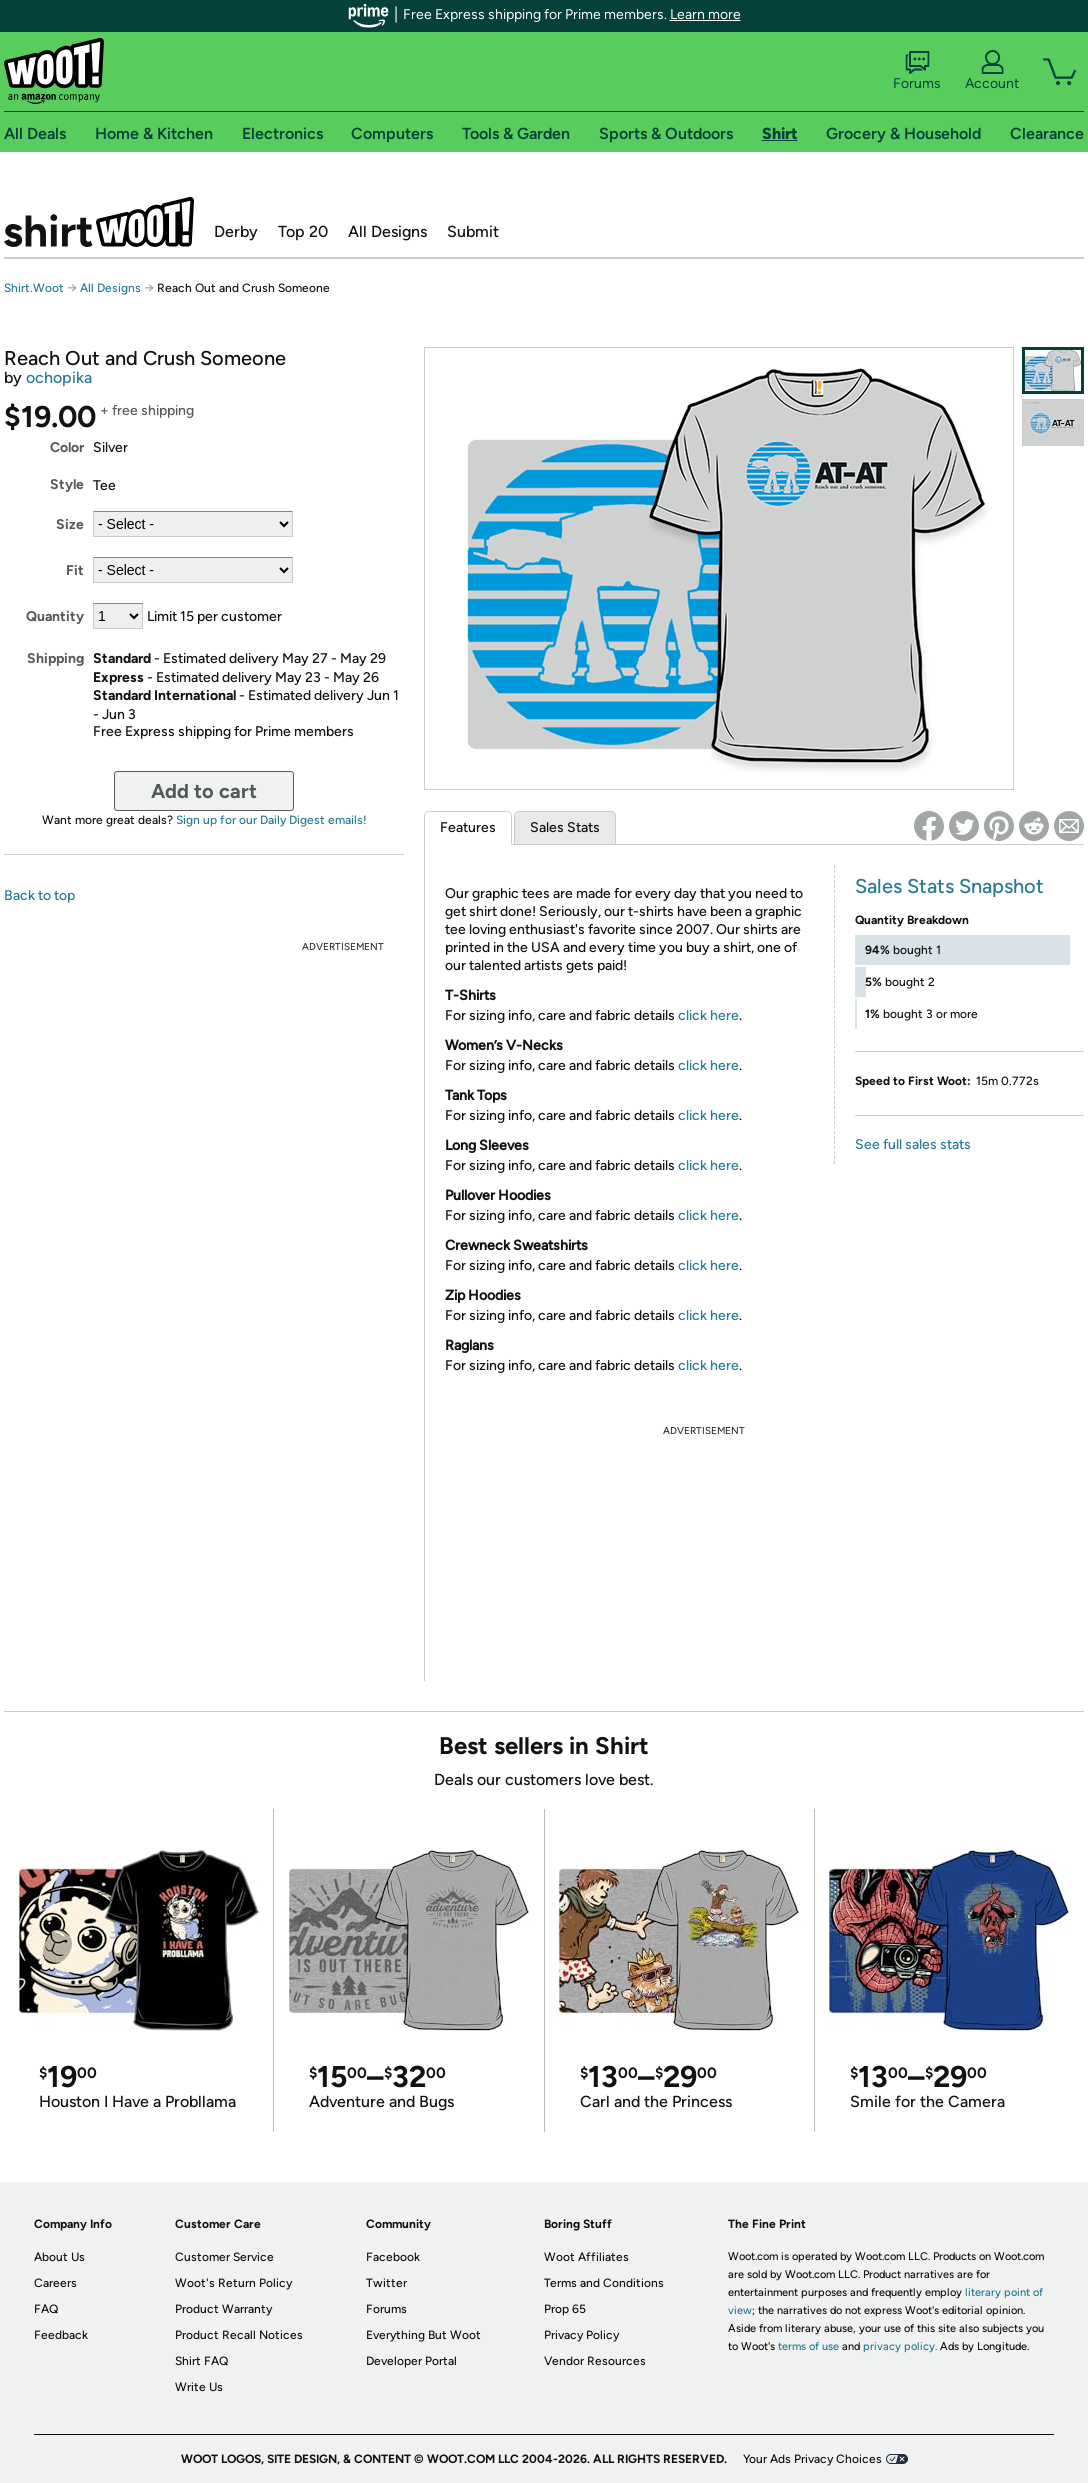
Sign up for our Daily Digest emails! (271, 820)
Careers (55, 2283)
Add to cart (204, 791)
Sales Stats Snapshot (949, 886)
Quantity (55, 616)
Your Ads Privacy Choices (812, 2459)
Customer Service (224, 2257)
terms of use (808, 2346)
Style (67, 484)
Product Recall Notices (239, 2335)
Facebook (393, 2257)
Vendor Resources (595, 2361)
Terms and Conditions (604, 2283)
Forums (917, 71)
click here (708, 1015)
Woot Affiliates (586, 2257)
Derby (236, 231)
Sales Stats (565, 827)
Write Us (199, 2387)
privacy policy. (900, 2346)
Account (992, 71)
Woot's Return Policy (233, 2283)
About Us (59, 2257)
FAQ (46, 2309)
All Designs (387, 231)
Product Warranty (223, 2309)
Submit (473, 231)
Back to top (39, 895)
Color (67, 447)
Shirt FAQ (201, 2361)
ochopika (59, 377)
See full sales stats (913, 1144)
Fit (75, 570)
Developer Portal (411, 2361)
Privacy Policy (581, 2335)
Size (70, 524)
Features (468, 827)
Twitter (386, 2283)
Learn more (705, 14)
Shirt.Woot (99, 222)
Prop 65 (565, 2309)
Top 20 (303, 231)
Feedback (61, 2335)
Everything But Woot (423, 2335)
